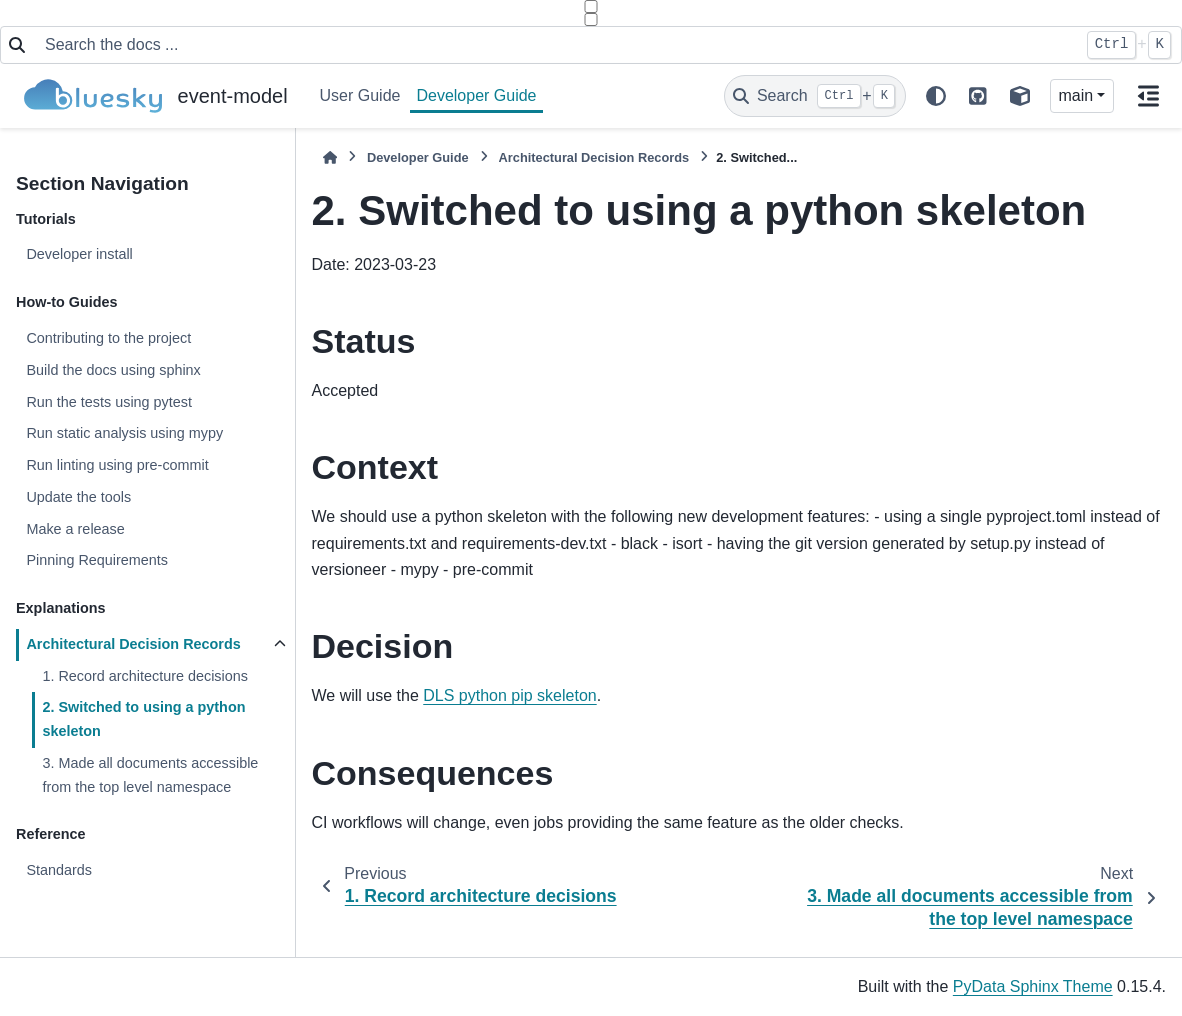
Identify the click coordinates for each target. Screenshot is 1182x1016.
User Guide (360, 95)
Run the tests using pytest (109, 402)
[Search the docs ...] (555, 45)
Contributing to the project (108, 338)
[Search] (815, 96)
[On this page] (1148, 96)
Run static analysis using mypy (124, 433)
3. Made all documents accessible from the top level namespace (150, 775)
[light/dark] (936, 96)
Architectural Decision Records (133, 644)
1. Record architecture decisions (145, 676)
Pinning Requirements (97, 560)
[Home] (330, 157)
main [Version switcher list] (1076, 95)
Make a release (75, 529)
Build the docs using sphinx (113, 370)
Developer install (79, 254)
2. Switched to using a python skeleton (143, 719)
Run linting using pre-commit (117, 465)
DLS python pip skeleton (509, 695)
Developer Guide (476, 95)
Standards (59, 870)
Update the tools (78, 497)
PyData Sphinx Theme (1033, 986)
